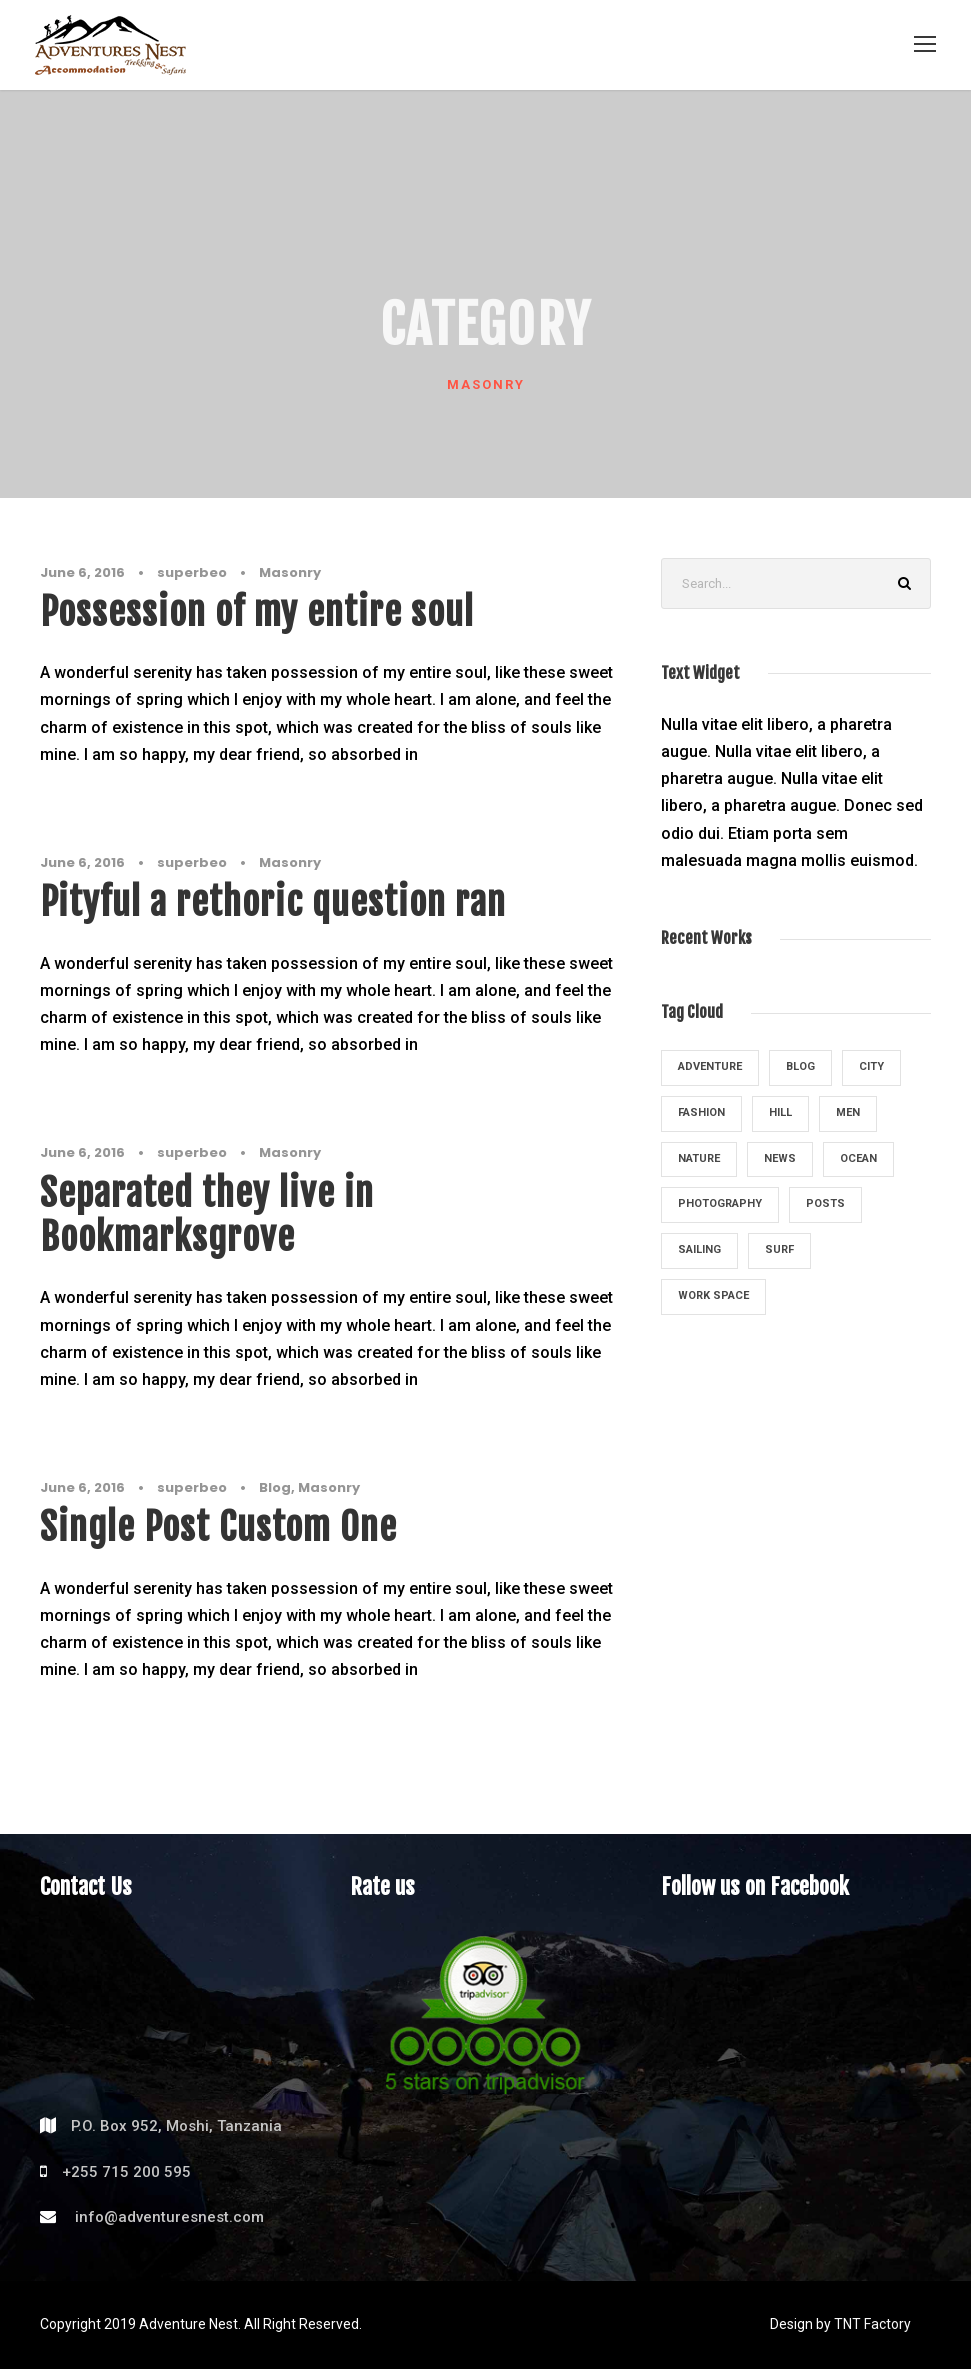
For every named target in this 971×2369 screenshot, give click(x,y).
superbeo (192, 572)
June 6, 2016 (82, 572)
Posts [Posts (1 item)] (825, 1203)
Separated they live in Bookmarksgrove (207, 1215)
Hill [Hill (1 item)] (780, 1112)
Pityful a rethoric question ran (273, 902)
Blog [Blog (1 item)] (800, 1066)
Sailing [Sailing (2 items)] (699, 1249)
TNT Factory (872, 2324)
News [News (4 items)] (780, 1158)
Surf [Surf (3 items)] (779, 1249)
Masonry (290, 572)
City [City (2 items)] (871, 1066)
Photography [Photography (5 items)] (720, 1203)
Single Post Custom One (218, 1527)
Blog (275, 1487)
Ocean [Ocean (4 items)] (858, 1158)
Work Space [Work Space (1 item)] (713, 1295)
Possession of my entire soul (257, 612)
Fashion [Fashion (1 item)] (701, 1112)
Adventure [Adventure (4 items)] (710, 1066)
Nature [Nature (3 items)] (699, 1158)
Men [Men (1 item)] (848, 1112)
